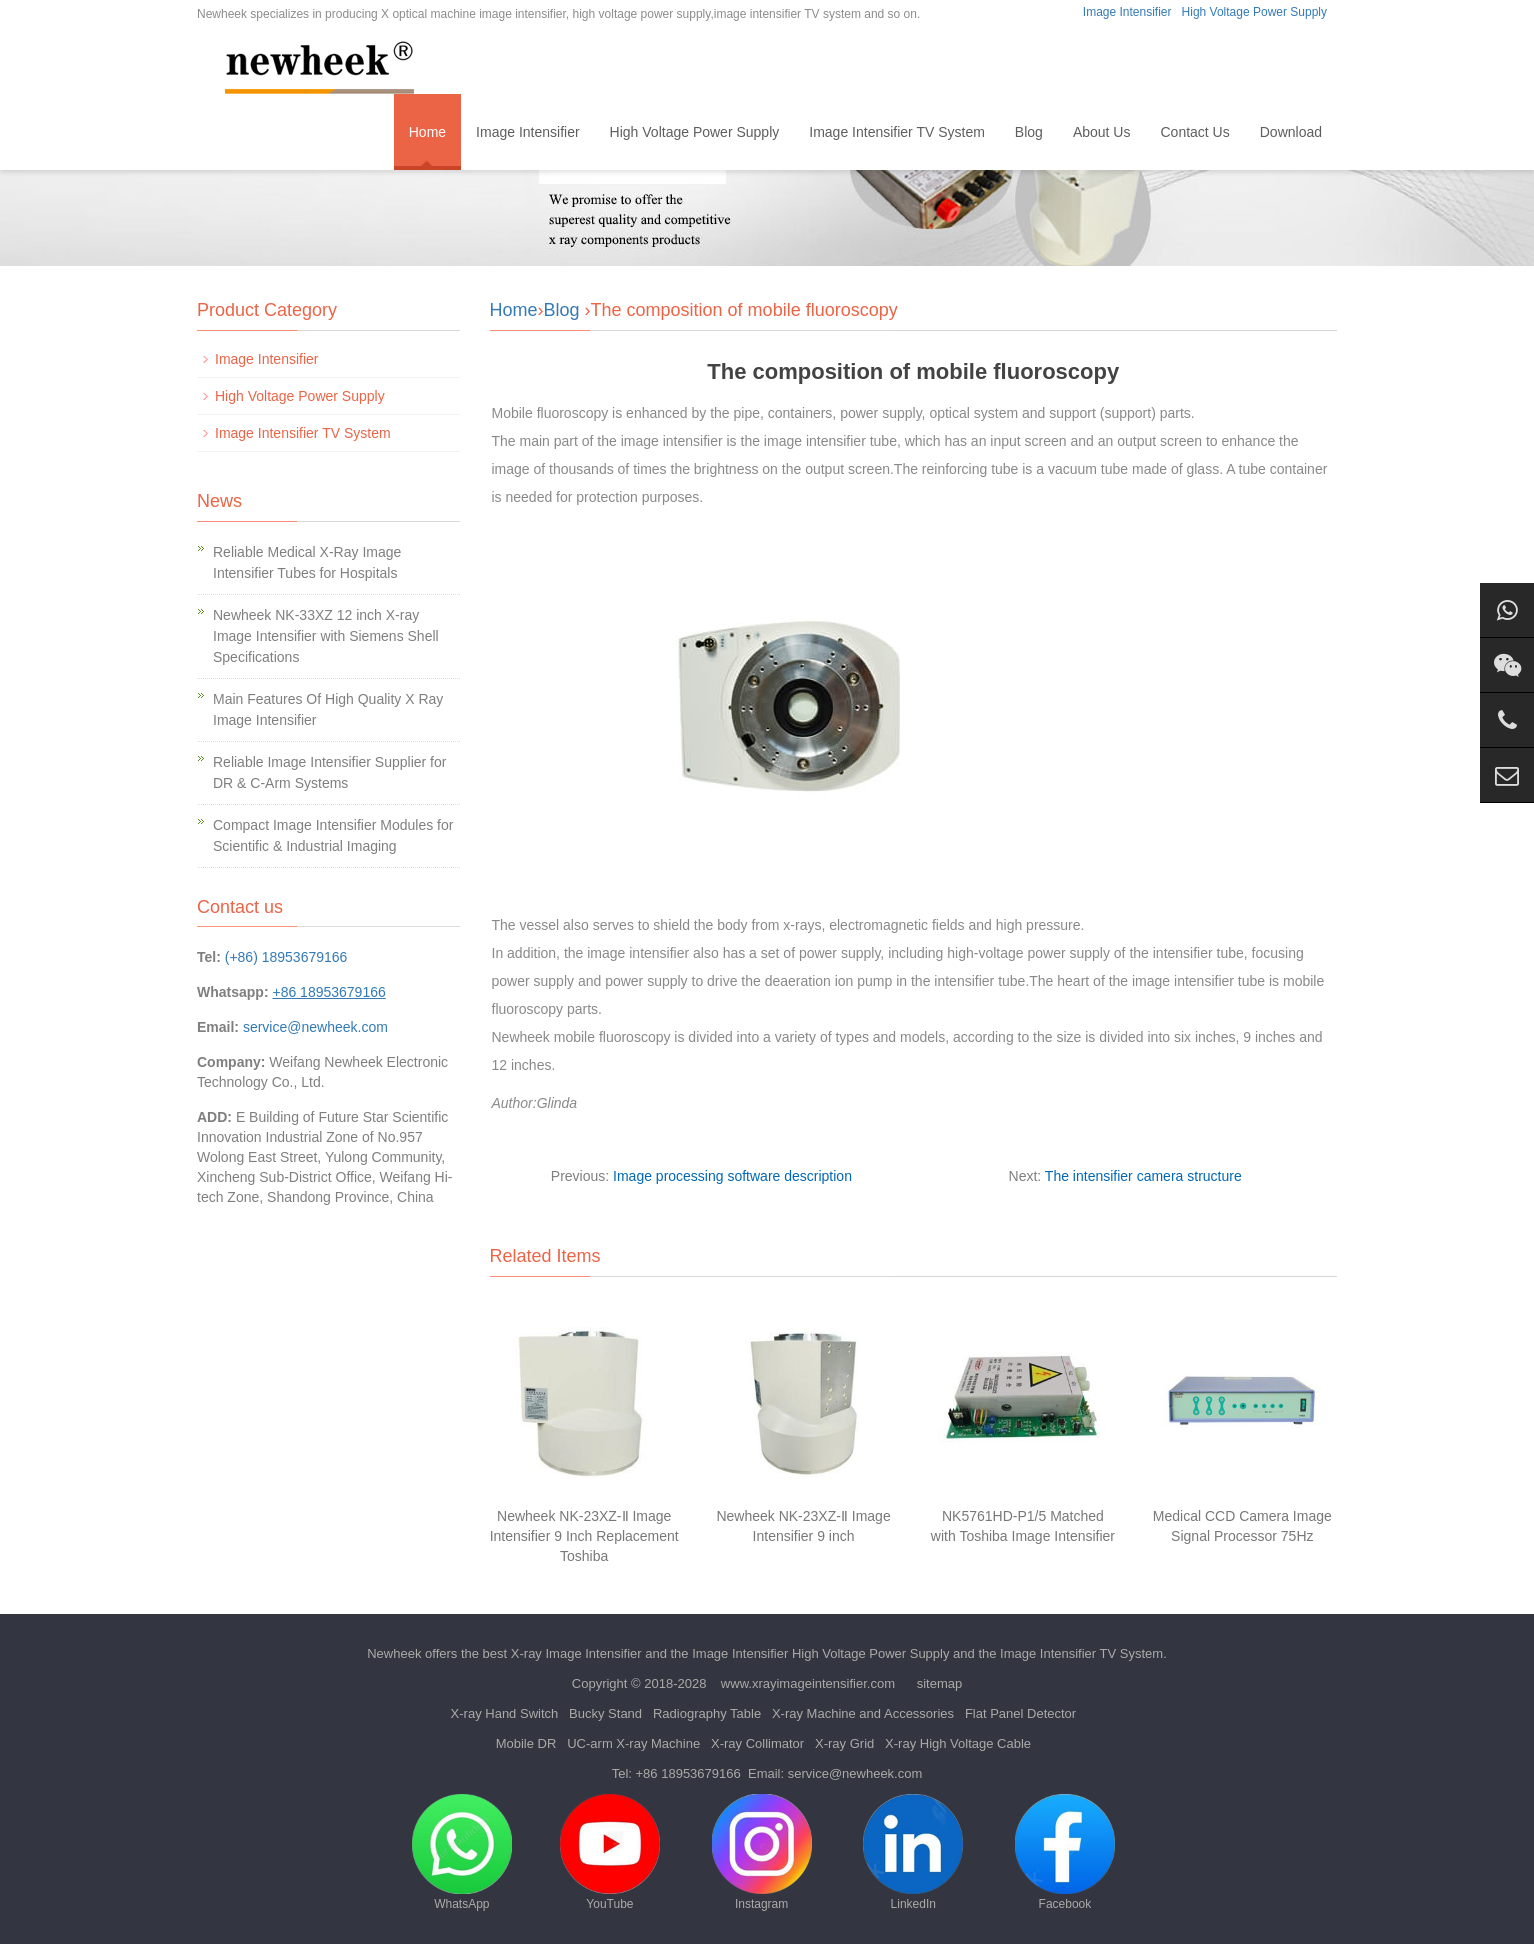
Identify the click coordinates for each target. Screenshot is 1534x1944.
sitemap (940, 1683)
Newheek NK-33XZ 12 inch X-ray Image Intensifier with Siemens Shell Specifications (326, 636)
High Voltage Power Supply (1254, 12)
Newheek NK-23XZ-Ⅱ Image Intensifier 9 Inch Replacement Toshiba (584, 1536)
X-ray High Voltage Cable (958, 1743)
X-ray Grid (844, 1743)
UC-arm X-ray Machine (633, 1743)
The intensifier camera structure (1143, 1176)
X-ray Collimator (757, 1743)
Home (427, 132)
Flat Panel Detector (1020, 1713)
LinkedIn (913, 1852)
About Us (1102, 132)
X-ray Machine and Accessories (863, 1713)
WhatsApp (462, 1852)
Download (1291, 132)
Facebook (1065, 1852)
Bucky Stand (605, 1713)
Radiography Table (707, 1713)
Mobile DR (526, 1743)
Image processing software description (732, 1176)
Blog (1029, 132)
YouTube (610, 1852)
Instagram (762, 1852)
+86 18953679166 (688, 1773)
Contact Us (1194, 132)
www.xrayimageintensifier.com (808, 1683)
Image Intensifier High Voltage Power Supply (820, 1653)
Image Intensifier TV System (897, 132)
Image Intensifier (1127, 12)
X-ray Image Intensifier (576, 1653)
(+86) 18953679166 (286, 957)
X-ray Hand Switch (505, 1713)
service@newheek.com (315, 1027)
